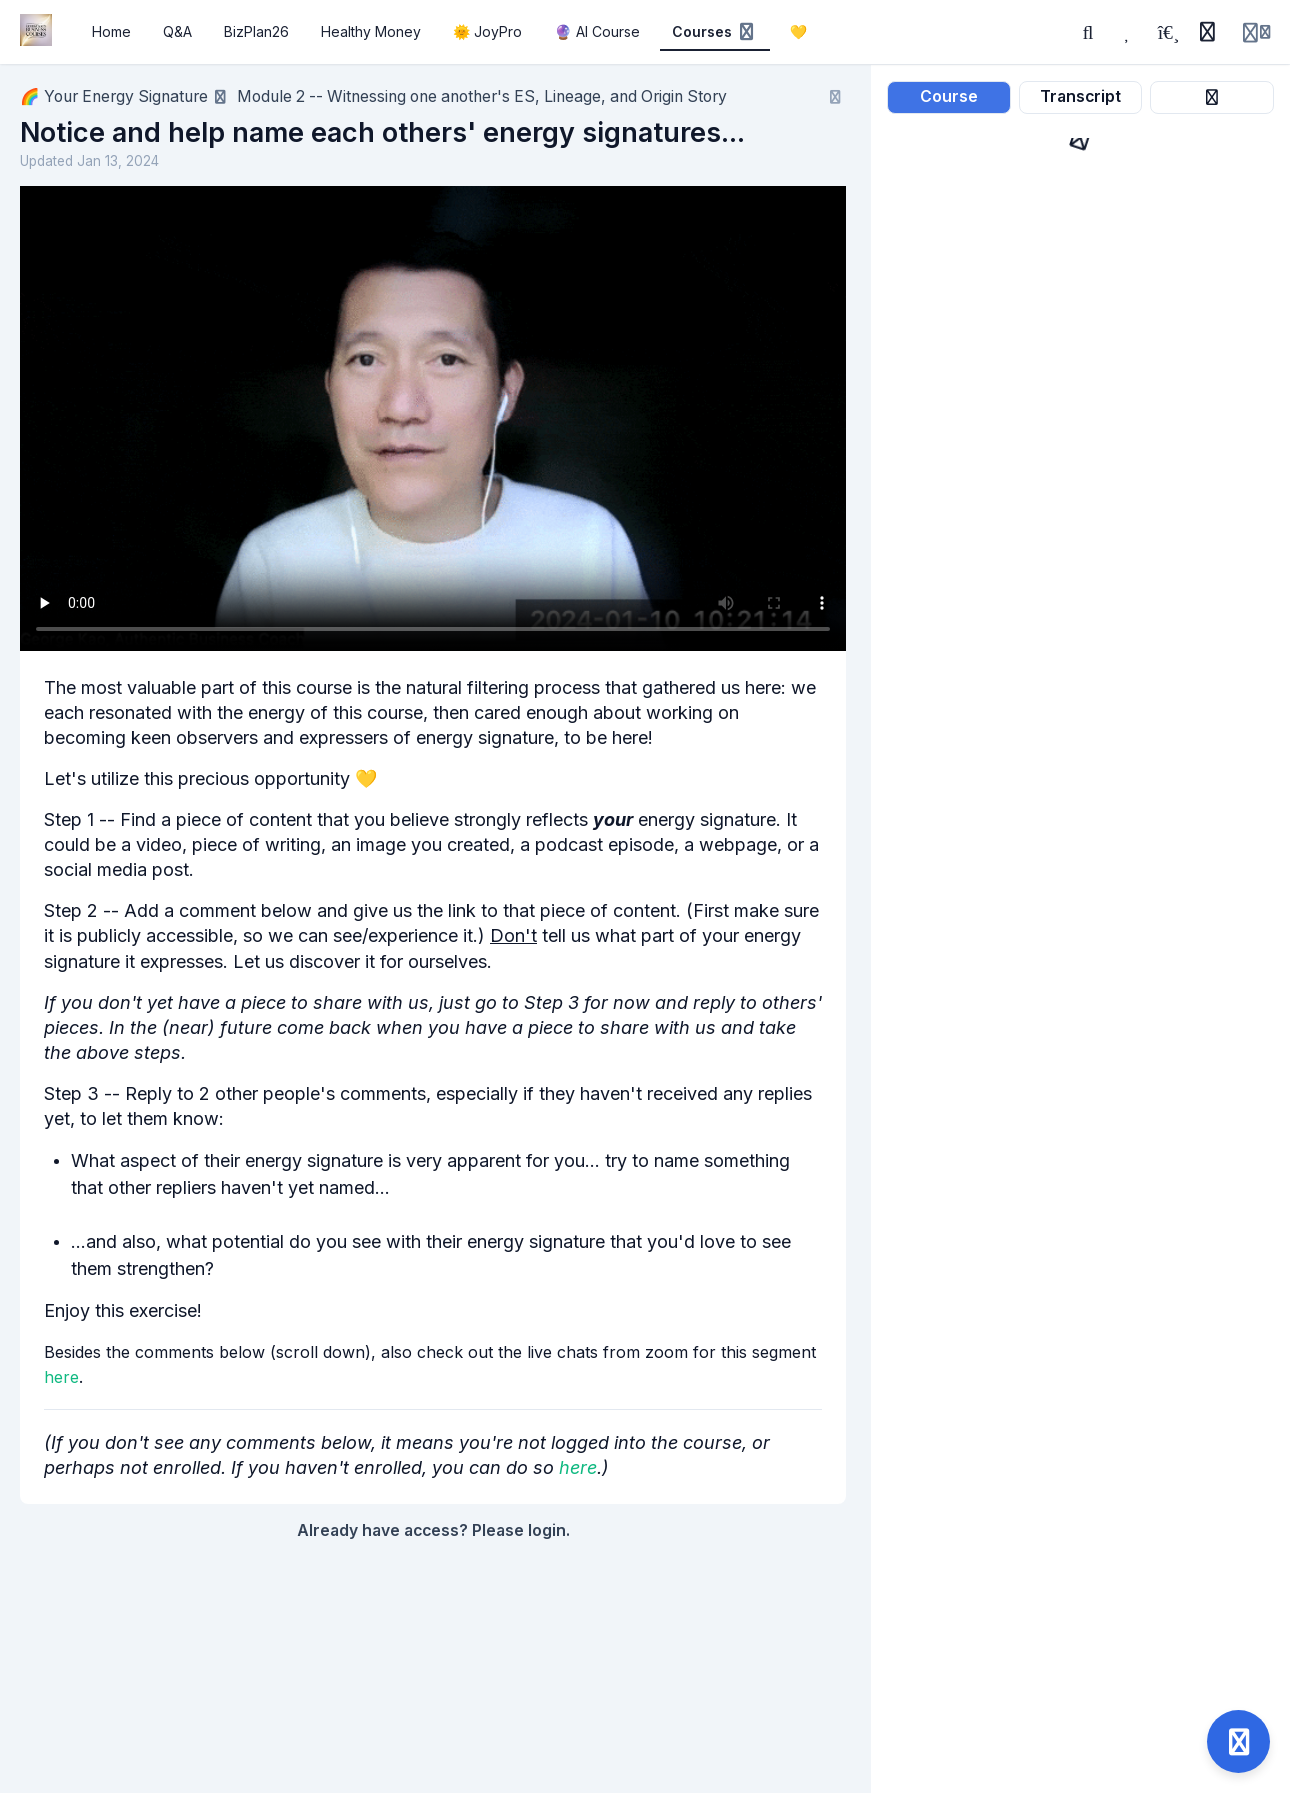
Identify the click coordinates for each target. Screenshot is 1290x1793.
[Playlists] (1168, 32)
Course (949, 96)
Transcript (1080, 96)
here (61, 1377)
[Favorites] (1128, 32)
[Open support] (1238, 1741)
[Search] (1088, 32)
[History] (1207, 32)
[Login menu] (1256, 32)
